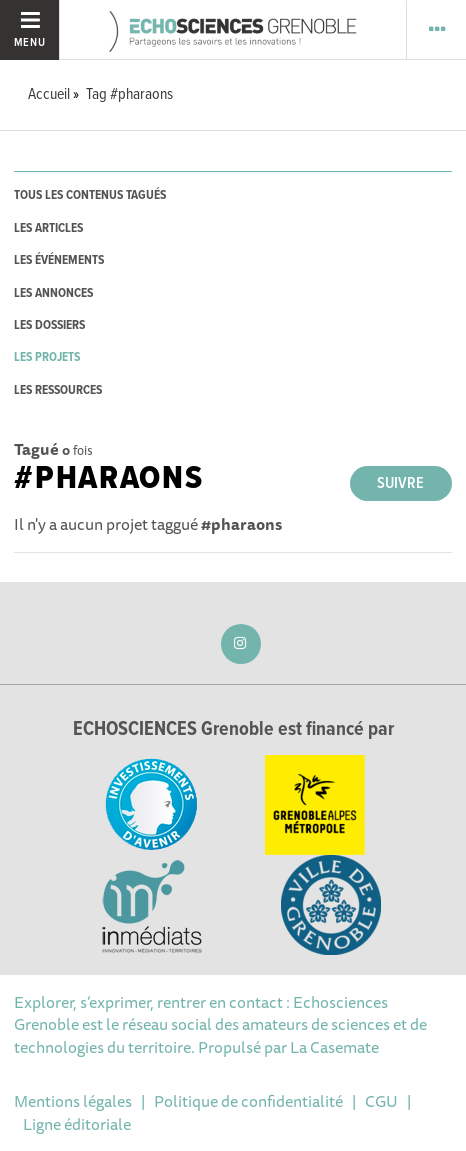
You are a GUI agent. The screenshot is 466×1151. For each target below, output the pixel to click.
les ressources (58, 390)
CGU (381, 1101)
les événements (59, 260)
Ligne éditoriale (77, 1124)
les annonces (53, 293)
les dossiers (49, 325)
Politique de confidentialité (248, 1101)
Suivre (400, 483)
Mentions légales (73, 1101)
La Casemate (334, 1047)
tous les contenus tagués (90, 195)
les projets (47, 357)
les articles (48, 228)
